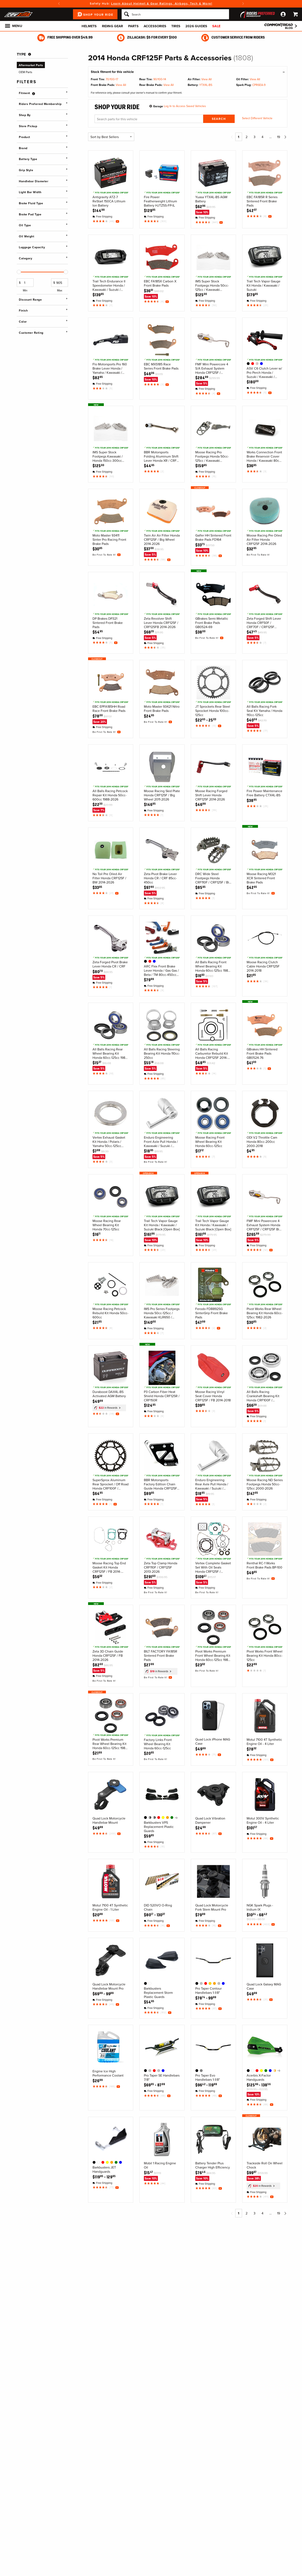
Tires (175, 26)
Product (24, 214)
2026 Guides (196, 26)
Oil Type (25, 694)
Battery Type (28, 462)
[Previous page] (232, 137)
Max (59, 954)
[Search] (175, 14)
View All (206, 79)
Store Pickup (28, 194)
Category (25, 856)
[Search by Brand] (42, 398)
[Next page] (285, 137)
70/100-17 (112, 79)
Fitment (27, 93)
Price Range (27, 930)
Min (25, 954)
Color (23, 1083)
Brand (23, 388)
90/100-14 (159, 79)
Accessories (155, 26)
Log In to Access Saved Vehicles (185, 106)
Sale (216, 26)
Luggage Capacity (32, 812)
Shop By (25, 136)
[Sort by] (111, 137)
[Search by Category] (42, 866)
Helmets (89, 26)
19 (278, 136)
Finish (23, 1026)
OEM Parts (25, 72)
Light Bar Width (30, 588)
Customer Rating (31, 1157)
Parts (133, 26)
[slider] (19, 941)
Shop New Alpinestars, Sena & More (171, 3)
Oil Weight (26, 738)
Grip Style (26, 506)
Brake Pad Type (30, 656)
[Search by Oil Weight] (42, 748)
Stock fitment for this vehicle (112, 71)
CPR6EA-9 (259, 85)
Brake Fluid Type (31, 619)
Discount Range (30, 968)
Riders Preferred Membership (40, 117)
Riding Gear (112, 26)
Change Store (28, 204)
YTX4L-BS (205, 85)
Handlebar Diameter (33, 537)
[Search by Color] (42, 1093)
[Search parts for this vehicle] (149, 119)
